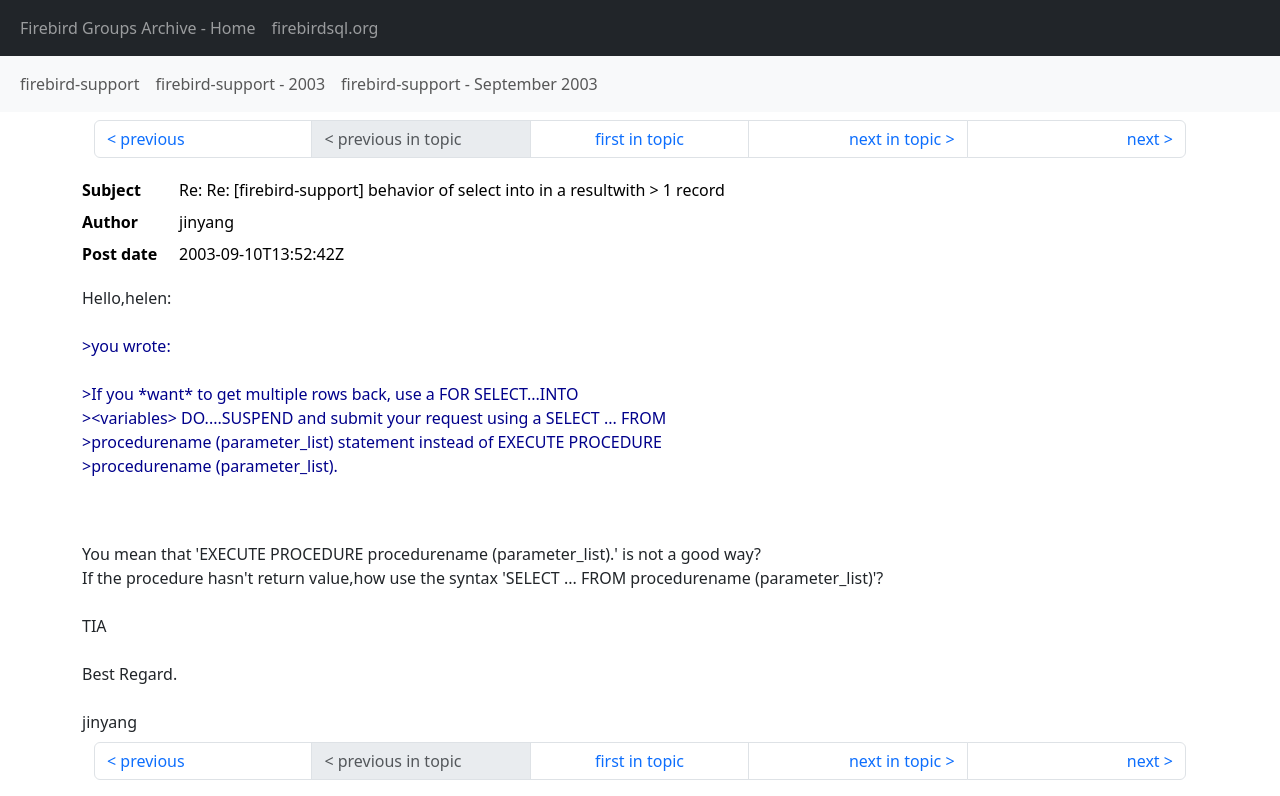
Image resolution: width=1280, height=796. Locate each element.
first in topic (639, 139)
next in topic (895, 139)
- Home (138, 28)
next (1143, 139)
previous (152, 139)
